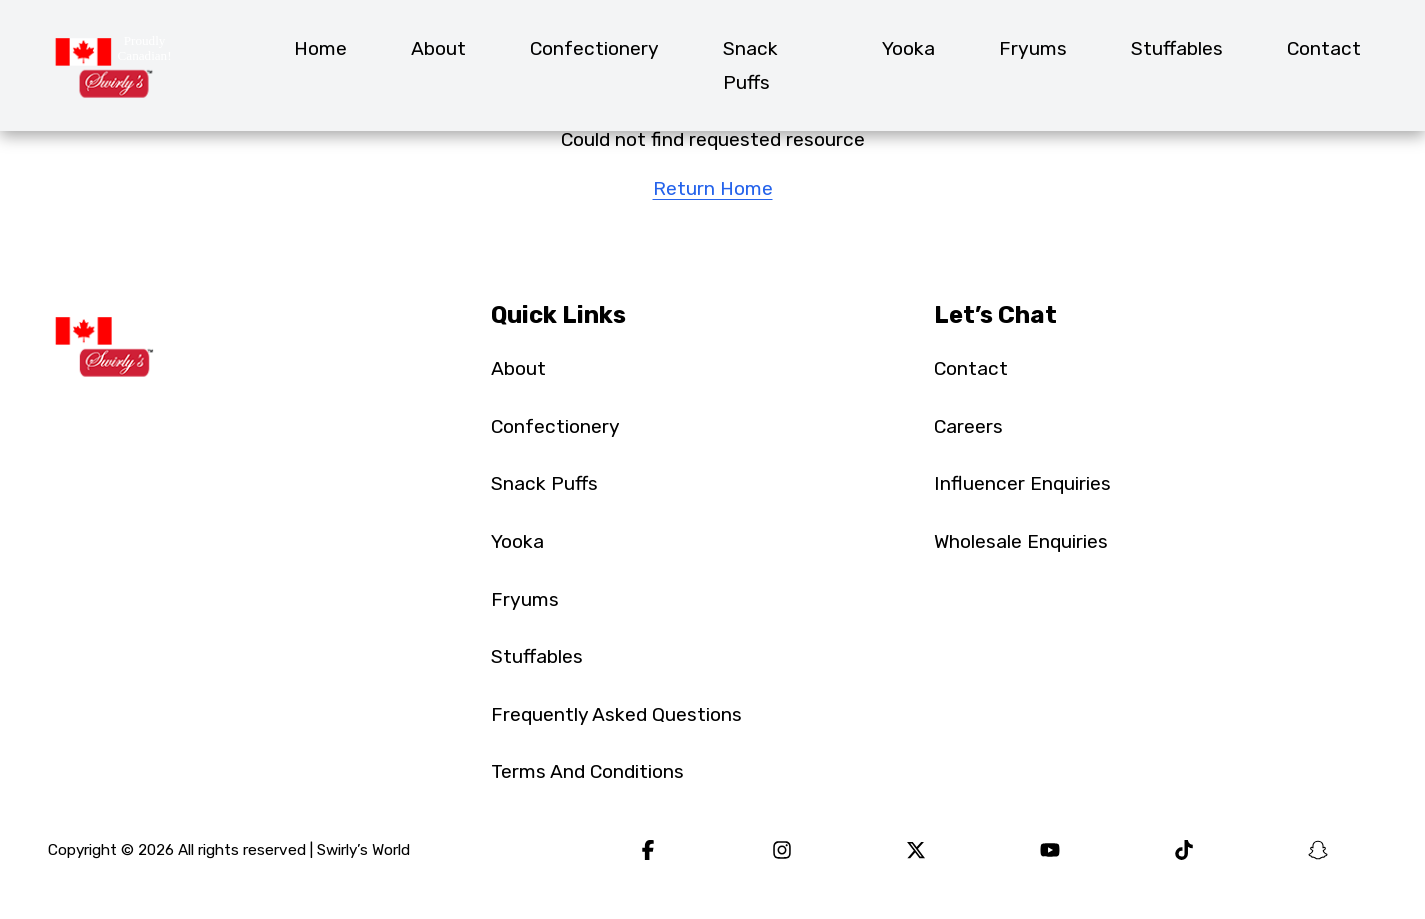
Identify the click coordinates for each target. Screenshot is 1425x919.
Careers (968, 426)
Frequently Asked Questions (616, 714)
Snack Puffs (750, 65)
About (438, 48)
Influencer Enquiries (1022, 483)
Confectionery (594, 48)
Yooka (908, 48)
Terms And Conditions (587, 771)
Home (320, 48)
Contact (1324, 48)
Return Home (713, 188)
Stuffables (1177, 48)
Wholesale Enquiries (1021, 541)
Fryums (1033, 48)
